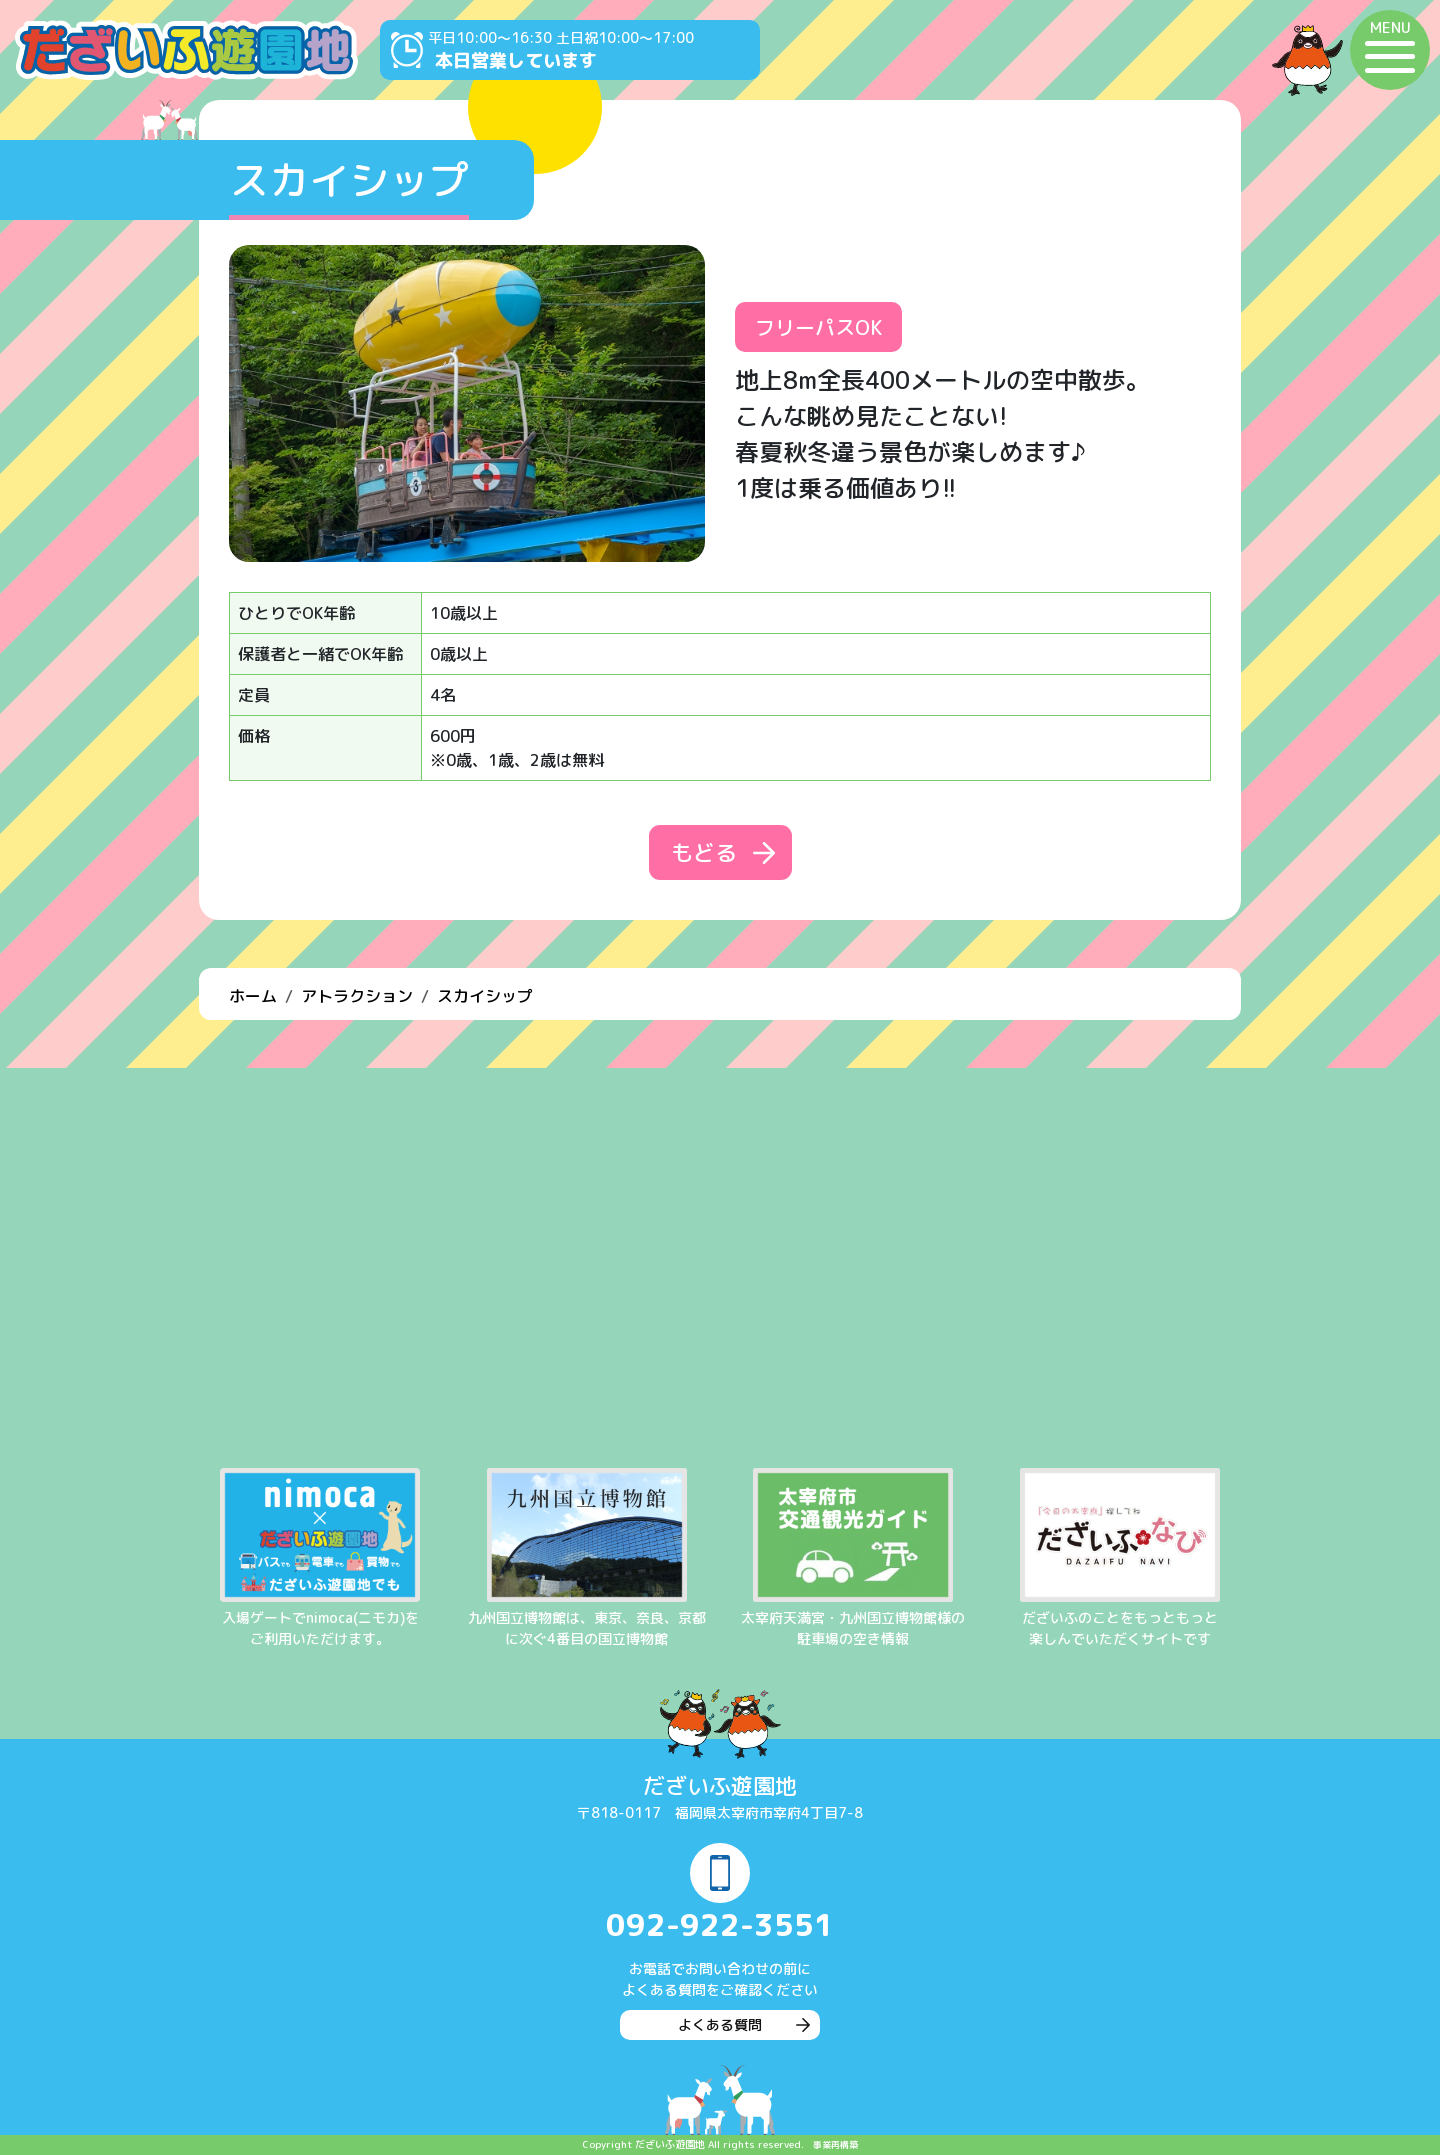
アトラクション (357, 996)
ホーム (253, 996)
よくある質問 (720, 2024)
